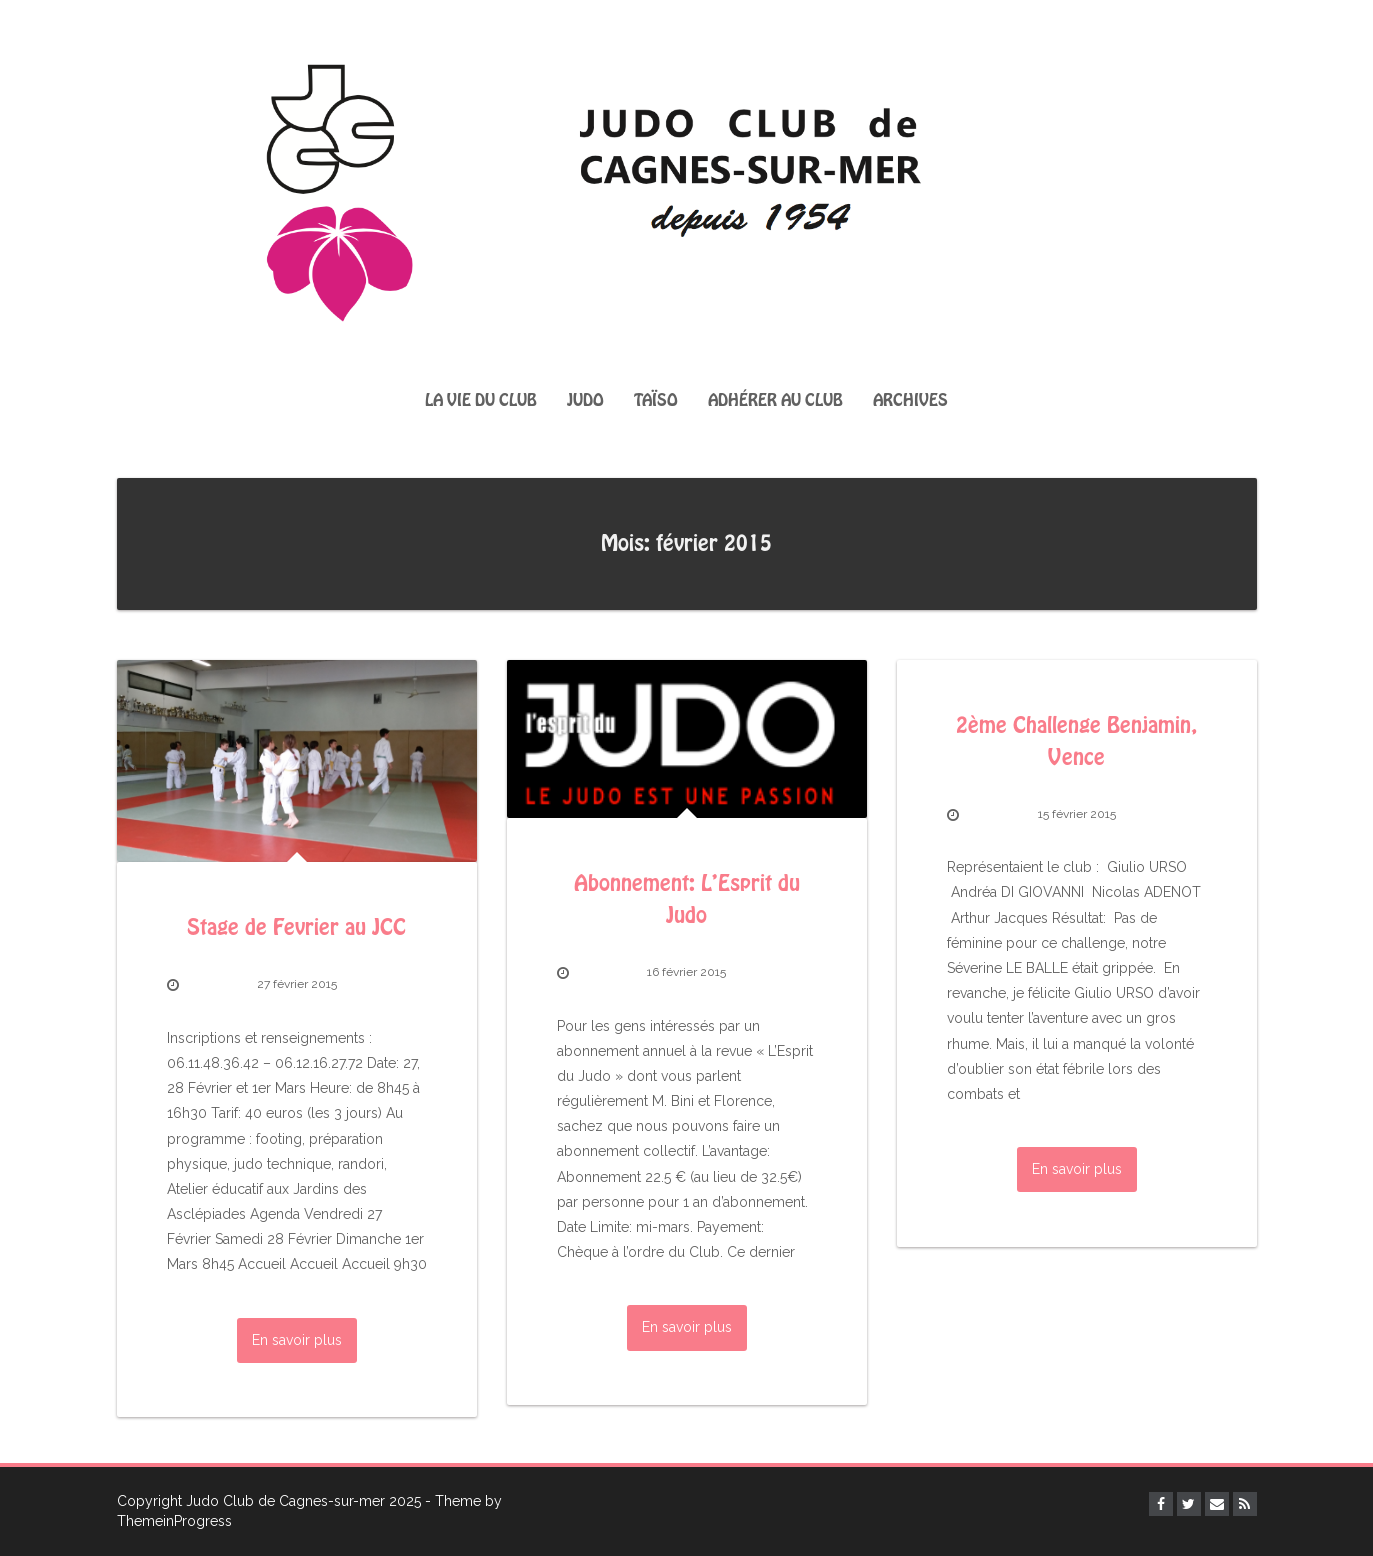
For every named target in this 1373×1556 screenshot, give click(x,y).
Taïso (656, 400)
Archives (910, 400)
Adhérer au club (775, 400)
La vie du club (481, 400)
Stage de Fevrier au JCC (296, 928)
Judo (585, 400)
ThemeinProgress (174, 1521)
